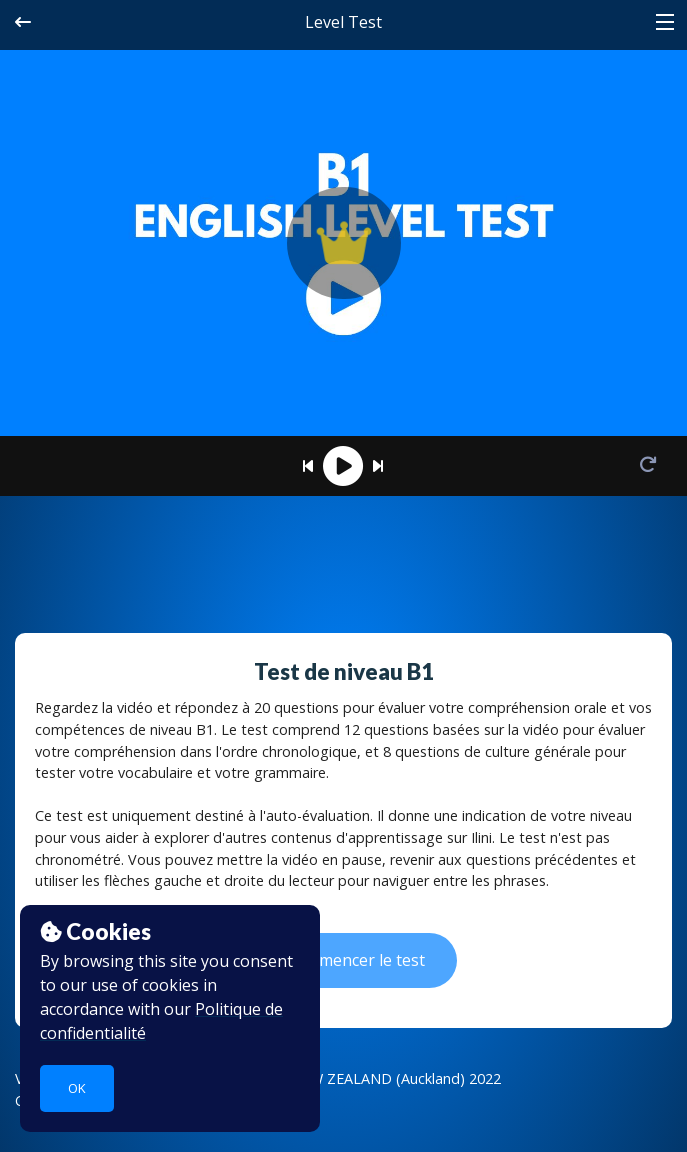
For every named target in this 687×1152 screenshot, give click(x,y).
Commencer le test (343, 960)
